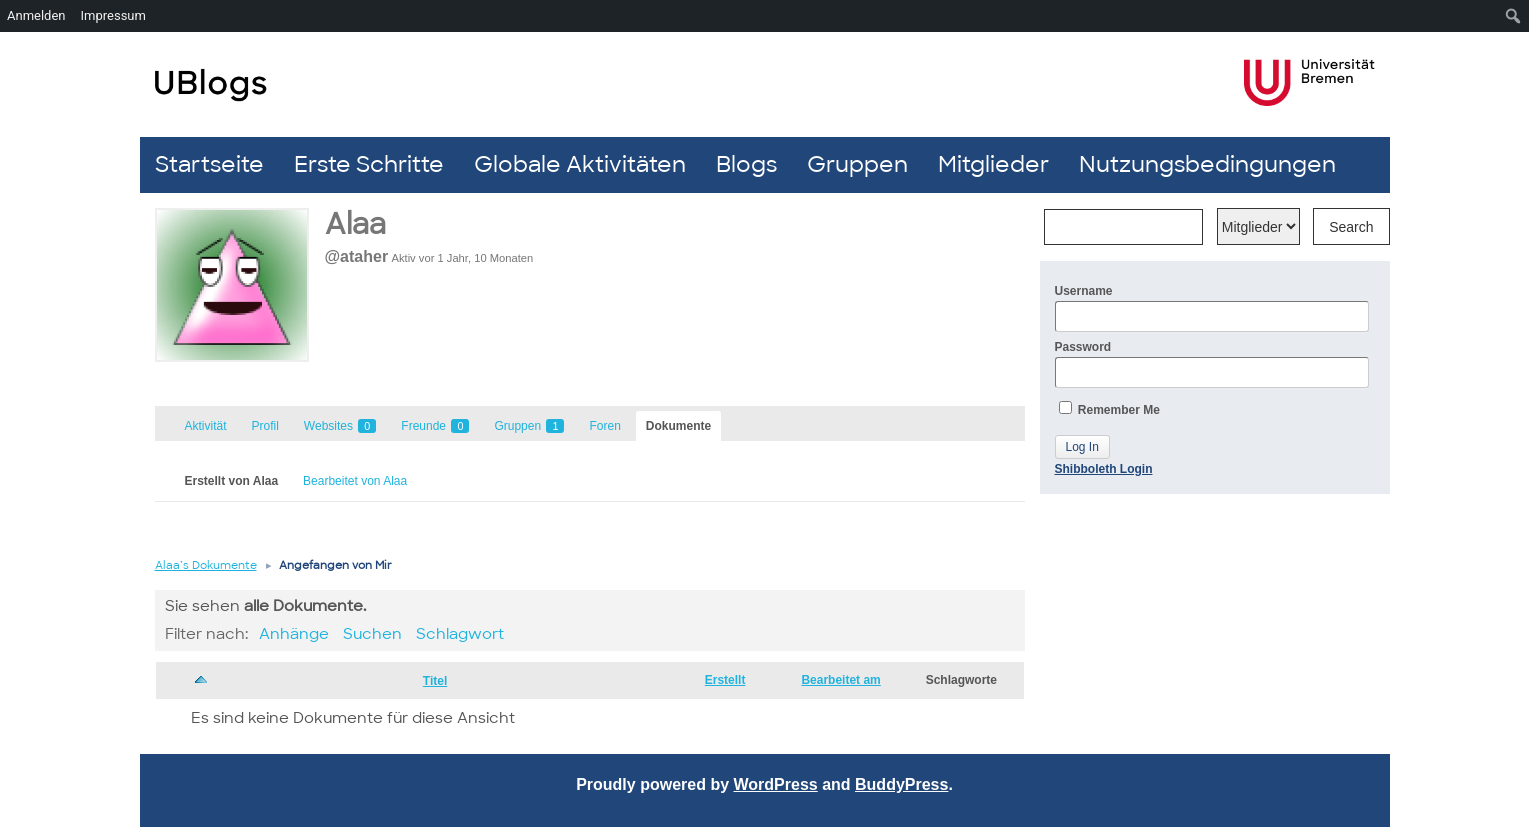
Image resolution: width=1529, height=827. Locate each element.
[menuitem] (1513, 16)
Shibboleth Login (1104, 469)
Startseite (209, 164)
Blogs (746, 164)
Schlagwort (460, 634)
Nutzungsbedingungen (1207, 164)
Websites (340, 426)
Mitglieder (993, 164)
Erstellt (725, 680)
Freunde (435, 426)
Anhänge (294, 634)
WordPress (776, 784)
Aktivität (206, 426)
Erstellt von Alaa (232, 481)
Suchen (372, 634)
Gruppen (857, 164)
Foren (604, 426)
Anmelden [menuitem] (36, 15)
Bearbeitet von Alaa (355, 481)
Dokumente (678, 426)
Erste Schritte (369, 164)
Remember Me (1109, 409)
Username (1212, 308)
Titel (435, 681)
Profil (265, 426)
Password (1212, 364)
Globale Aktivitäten (580, 164)
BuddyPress (901, 784)
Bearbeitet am (840, 680)
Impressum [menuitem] (113, 15)
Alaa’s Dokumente (206, 565)
